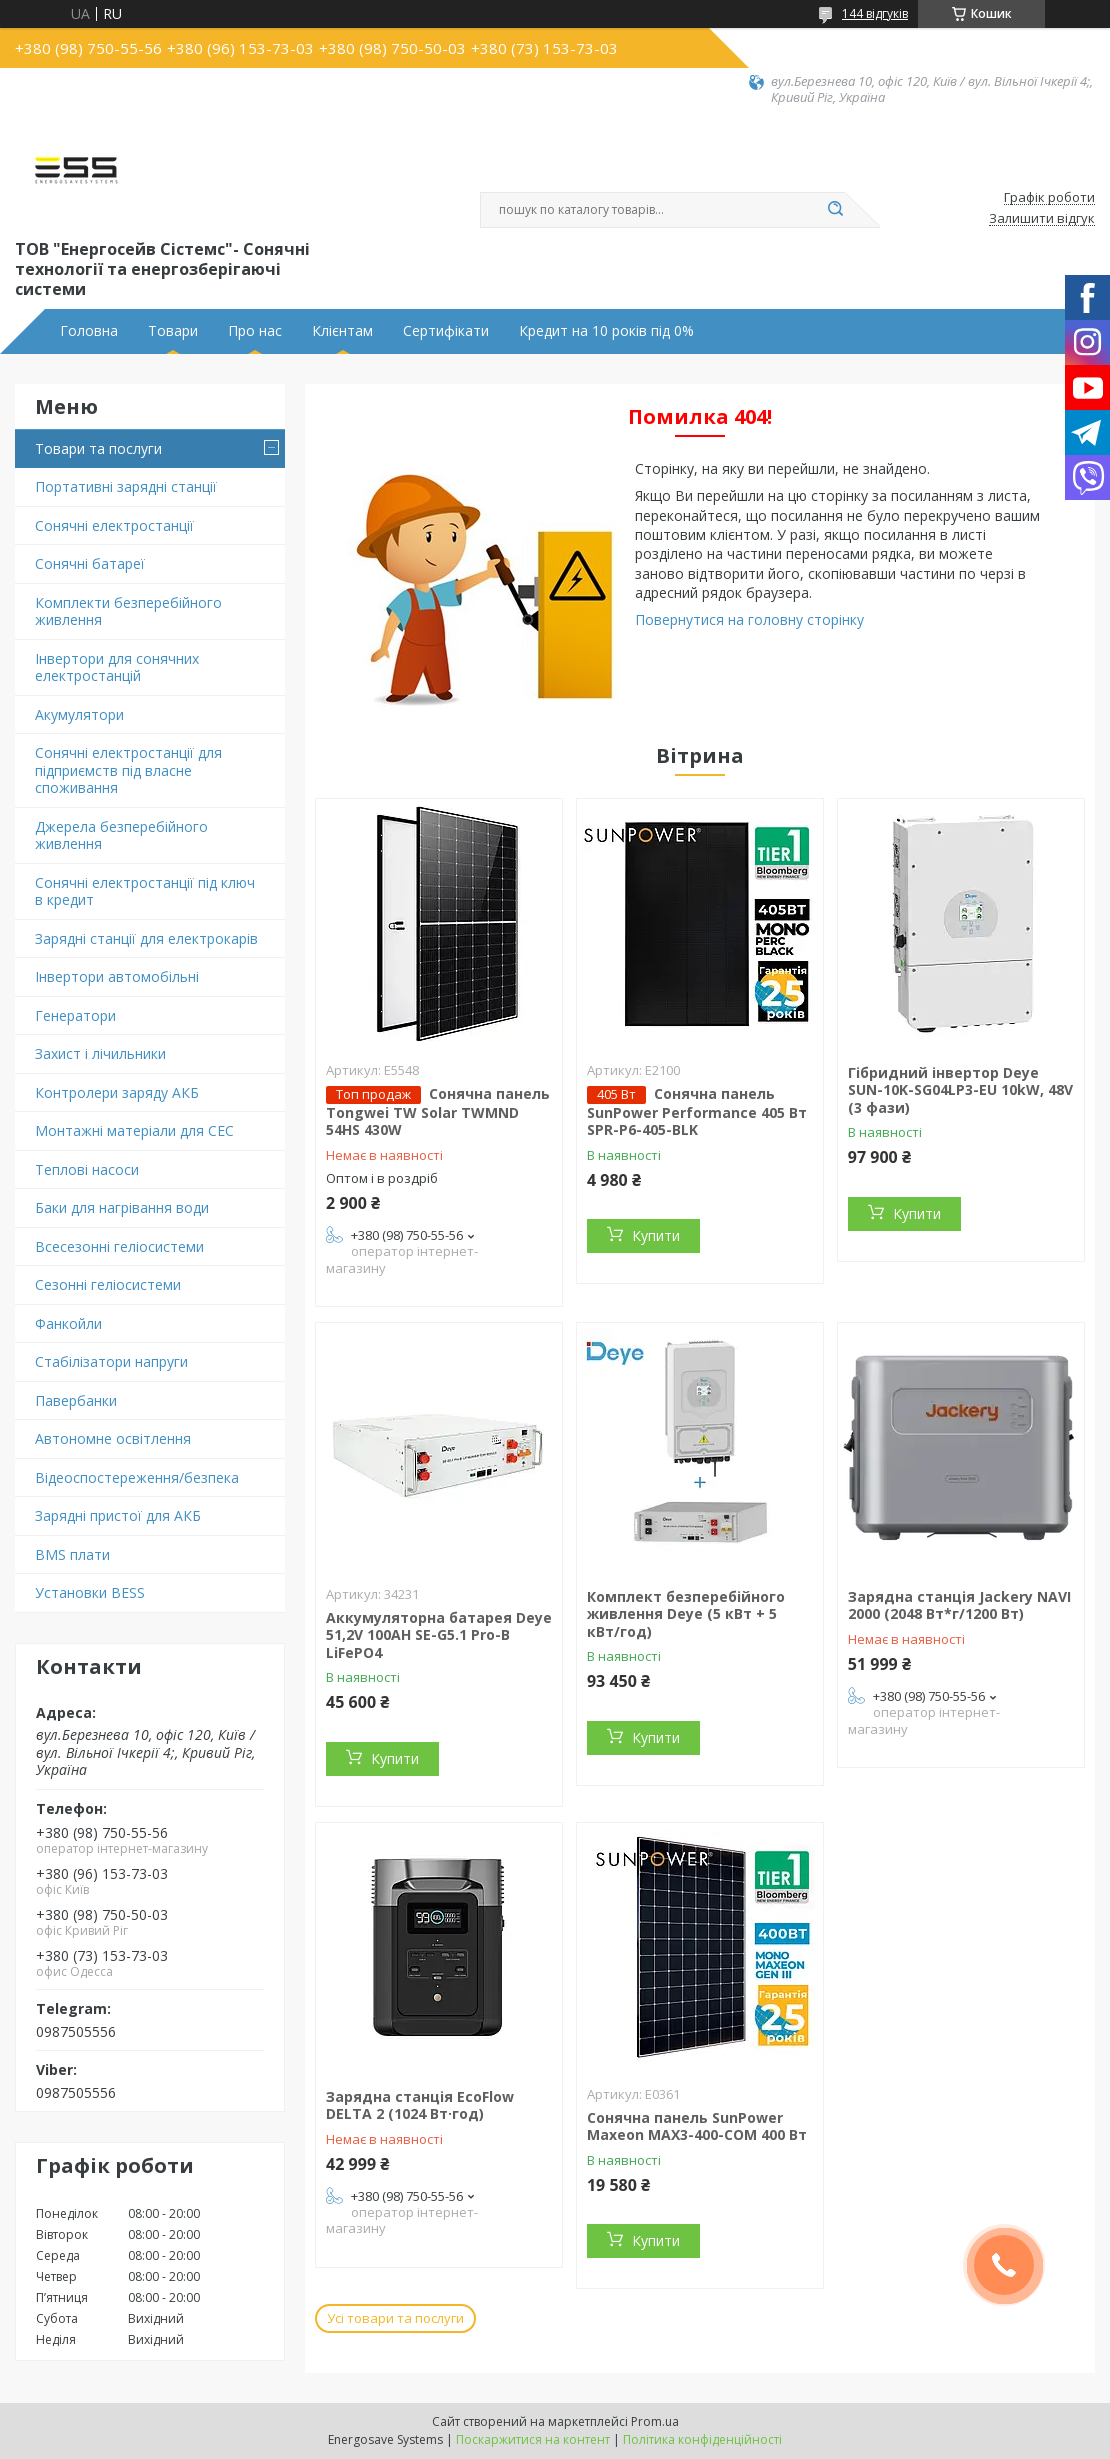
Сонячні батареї (90, 563)
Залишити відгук (1042, 219)
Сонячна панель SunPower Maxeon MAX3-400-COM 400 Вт (697, 2126)
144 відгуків (875, 13)
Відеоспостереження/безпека (137, 1477)
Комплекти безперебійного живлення (128, 611)
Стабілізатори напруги (111, 1361)
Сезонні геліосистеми (108, 1284)
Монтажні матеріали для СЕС (134, 1130)
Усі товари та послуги (395, 2318)
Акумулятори (79, 714)
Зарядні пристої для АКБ (118, 1515)
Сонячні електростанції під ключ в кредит (145, 891)
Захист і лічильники (100, 1053)
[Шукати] (835, 210)
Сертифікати (446, 331)
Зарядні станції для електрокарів (146, 938)
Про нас (255, 331)
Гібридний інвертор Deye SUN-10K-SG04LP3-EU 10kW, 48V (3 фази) (960, 1090)
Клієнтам (342, 331)
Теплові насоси (87, 1169)
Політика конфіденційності (702, 2439)
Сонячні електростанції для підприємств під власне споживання (128, 770)
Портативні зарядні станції (126, 486)
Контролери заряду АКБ (117, 1092)
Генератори (75, 1015)
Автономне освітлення (113, 1438)
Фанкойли (68, 1323)
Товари (173, 331)
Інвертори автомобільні (117, 976)
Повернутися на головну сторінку (749, 619)
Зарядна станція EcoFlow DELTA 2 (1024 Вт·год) (420, 2105)
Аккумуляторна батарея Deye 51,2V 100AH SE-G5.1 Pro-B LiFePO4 (439, 1635)
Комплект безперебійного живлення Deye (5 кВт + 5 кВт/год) (686, 1614)
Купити (656, 1235)
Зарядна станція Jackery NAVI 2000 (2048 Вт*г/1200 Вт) (959, 1605)
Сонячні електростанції (114, 525)
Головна (89, 331)
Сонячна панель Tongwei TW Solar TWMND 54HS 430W (438, 1112)
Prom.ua (655, 2421)
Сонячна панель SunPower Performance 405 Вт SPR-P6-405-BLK (697, 1112)
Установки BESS (90, 1592)
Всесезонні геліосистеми (119, 1246)
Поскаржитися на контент (533, 2439)
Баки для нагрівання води (122, 1207)
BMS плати (72, 1554)
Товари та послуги (98, 448)
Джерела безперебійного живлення (121, 835)
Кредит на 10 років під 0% (606, 331)
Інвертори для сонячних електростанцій (117, 667)
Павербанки (76, 1400)
